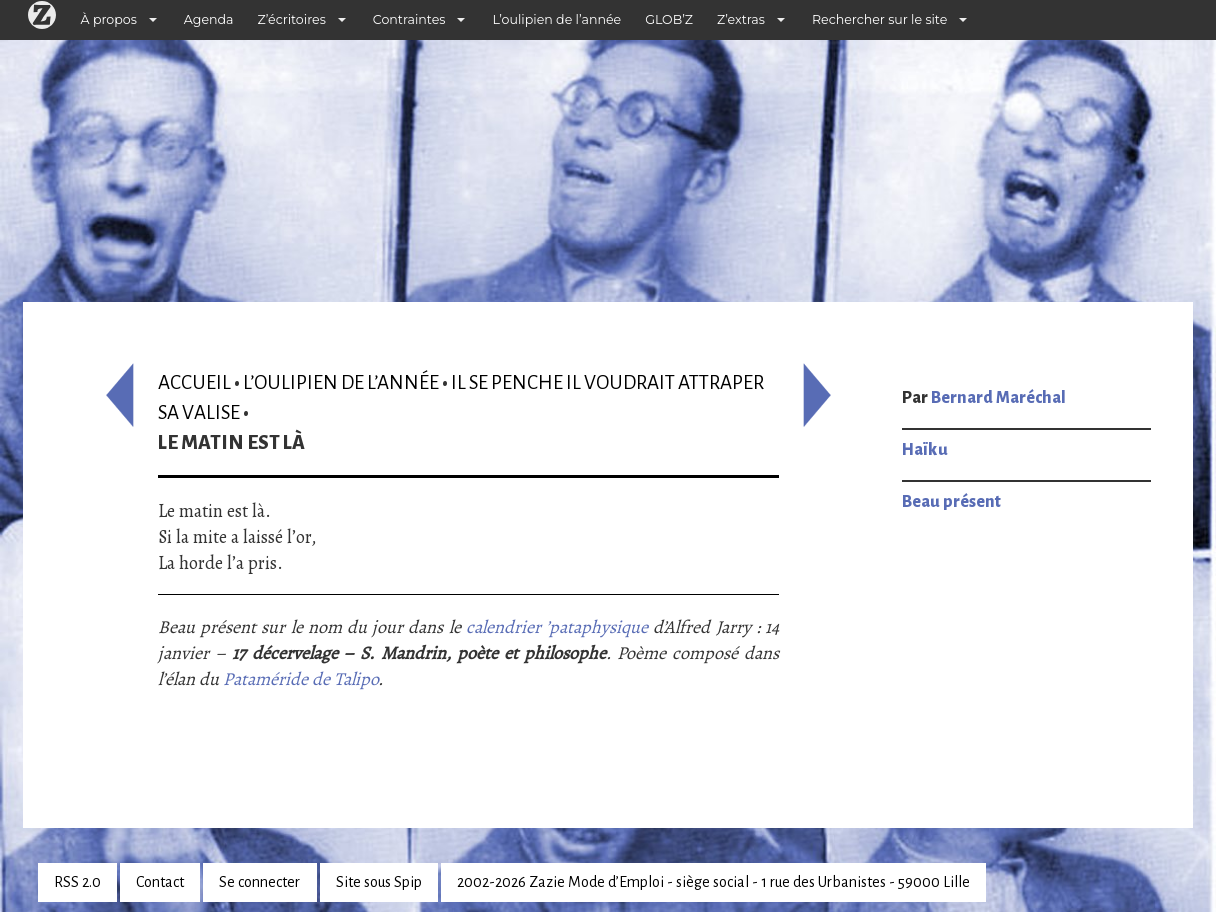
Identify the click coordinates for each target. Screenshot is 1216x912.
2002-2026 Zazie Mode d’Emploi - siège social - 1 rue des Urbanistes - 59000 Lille (713, 882)
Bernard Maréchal (998, 398)
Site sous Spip (379, 882)
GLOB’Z (669, 19)
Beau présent (951, 502)
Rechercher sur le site (879, 19)
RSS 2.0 (77, 882)
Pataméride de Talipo (300, 679)
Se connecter (259, 882)
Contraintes (409, 19)
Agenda (209, 19)
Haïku (925, 450)
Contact (160, 882)
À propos (109, 19)
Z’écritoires (292, 19)
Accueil (194, 382)
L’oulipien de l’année (556, 19)
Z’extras (741, 19)
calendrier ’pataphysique (557, 627)
